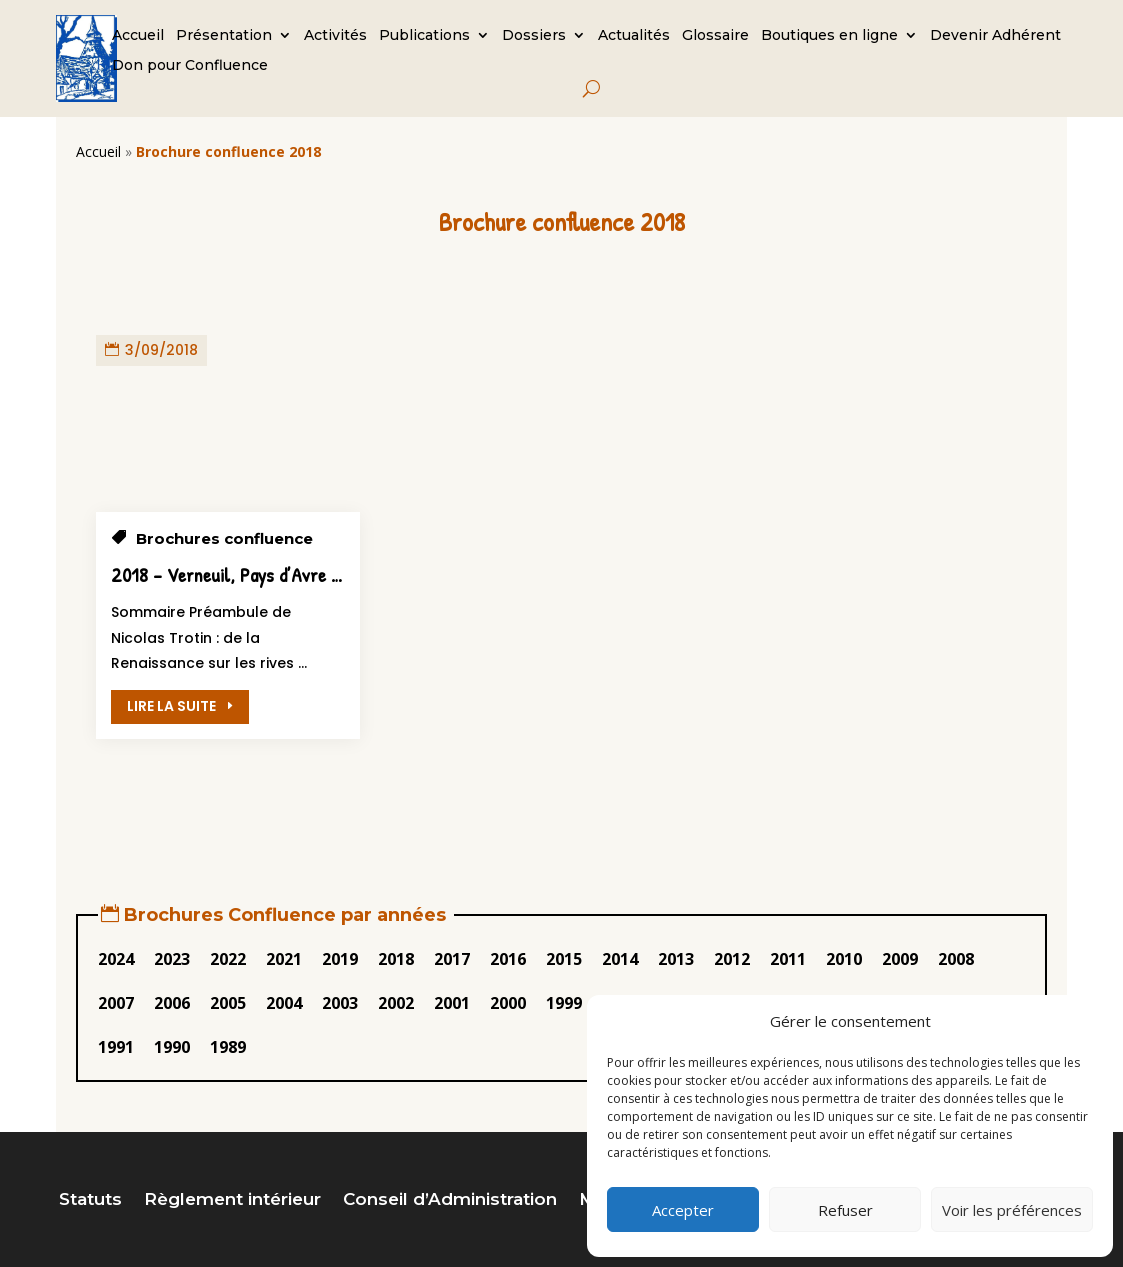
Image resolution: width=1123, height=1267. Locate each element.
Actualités (634, 36)
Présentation (224, 36)
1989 (228, 1047)
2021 (284, 959)
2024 (116, 959)
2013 (676, 959)
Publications (424, 36)
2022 (228, 959)
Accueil (138, 36)
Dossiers (534, 36)
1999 (564, 1003)
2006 (172, 1003)
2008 (956, 959)
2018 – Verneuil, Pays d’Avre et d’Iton (252, 574)
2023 (172, 959)
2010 (844, 959)
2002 (396, 1003)
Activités (335, 36)
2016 (508, 959)
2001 (452, 1003)
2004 (284, 1003)
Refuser (845, 1210)
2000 (508, 1003)
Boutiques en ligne (829, 36)
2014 (620, 959)
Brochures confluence (224, 538)
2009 (900, 959)
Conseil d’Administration (450, 1200)
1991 (116, 1047)
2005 (228, 1003)
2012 (732, 959)
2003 (340, 1003)
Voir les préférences (1012, 1210)
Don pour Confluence (190, 66)
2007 (116, 1003)
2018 (396, 959)
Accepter (683, 1210)
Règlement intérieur (232, 1200)
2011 (788, 959)
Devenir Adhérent (995, 36)
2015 (564, 959)
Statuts (90, 1200)
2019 (340, 959)
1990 (172, 1047)
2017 (452, 959)
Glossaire (715, 36)
